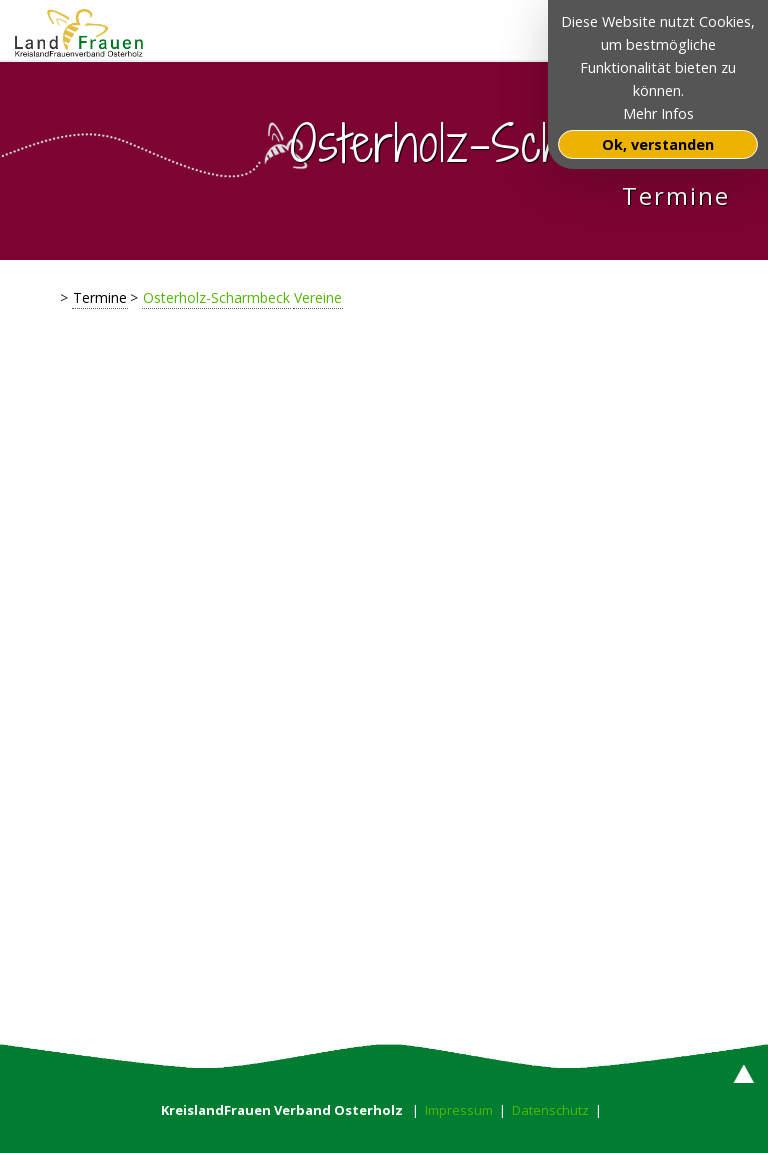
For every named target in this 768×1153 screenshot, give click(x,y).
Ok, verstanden (658, 144)
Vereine (318, 297)
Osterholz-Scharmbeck (216, 297)
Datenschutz (550, 1110)
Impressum (459, 1110)
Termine (100, 297)
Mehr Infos (658, 113)
